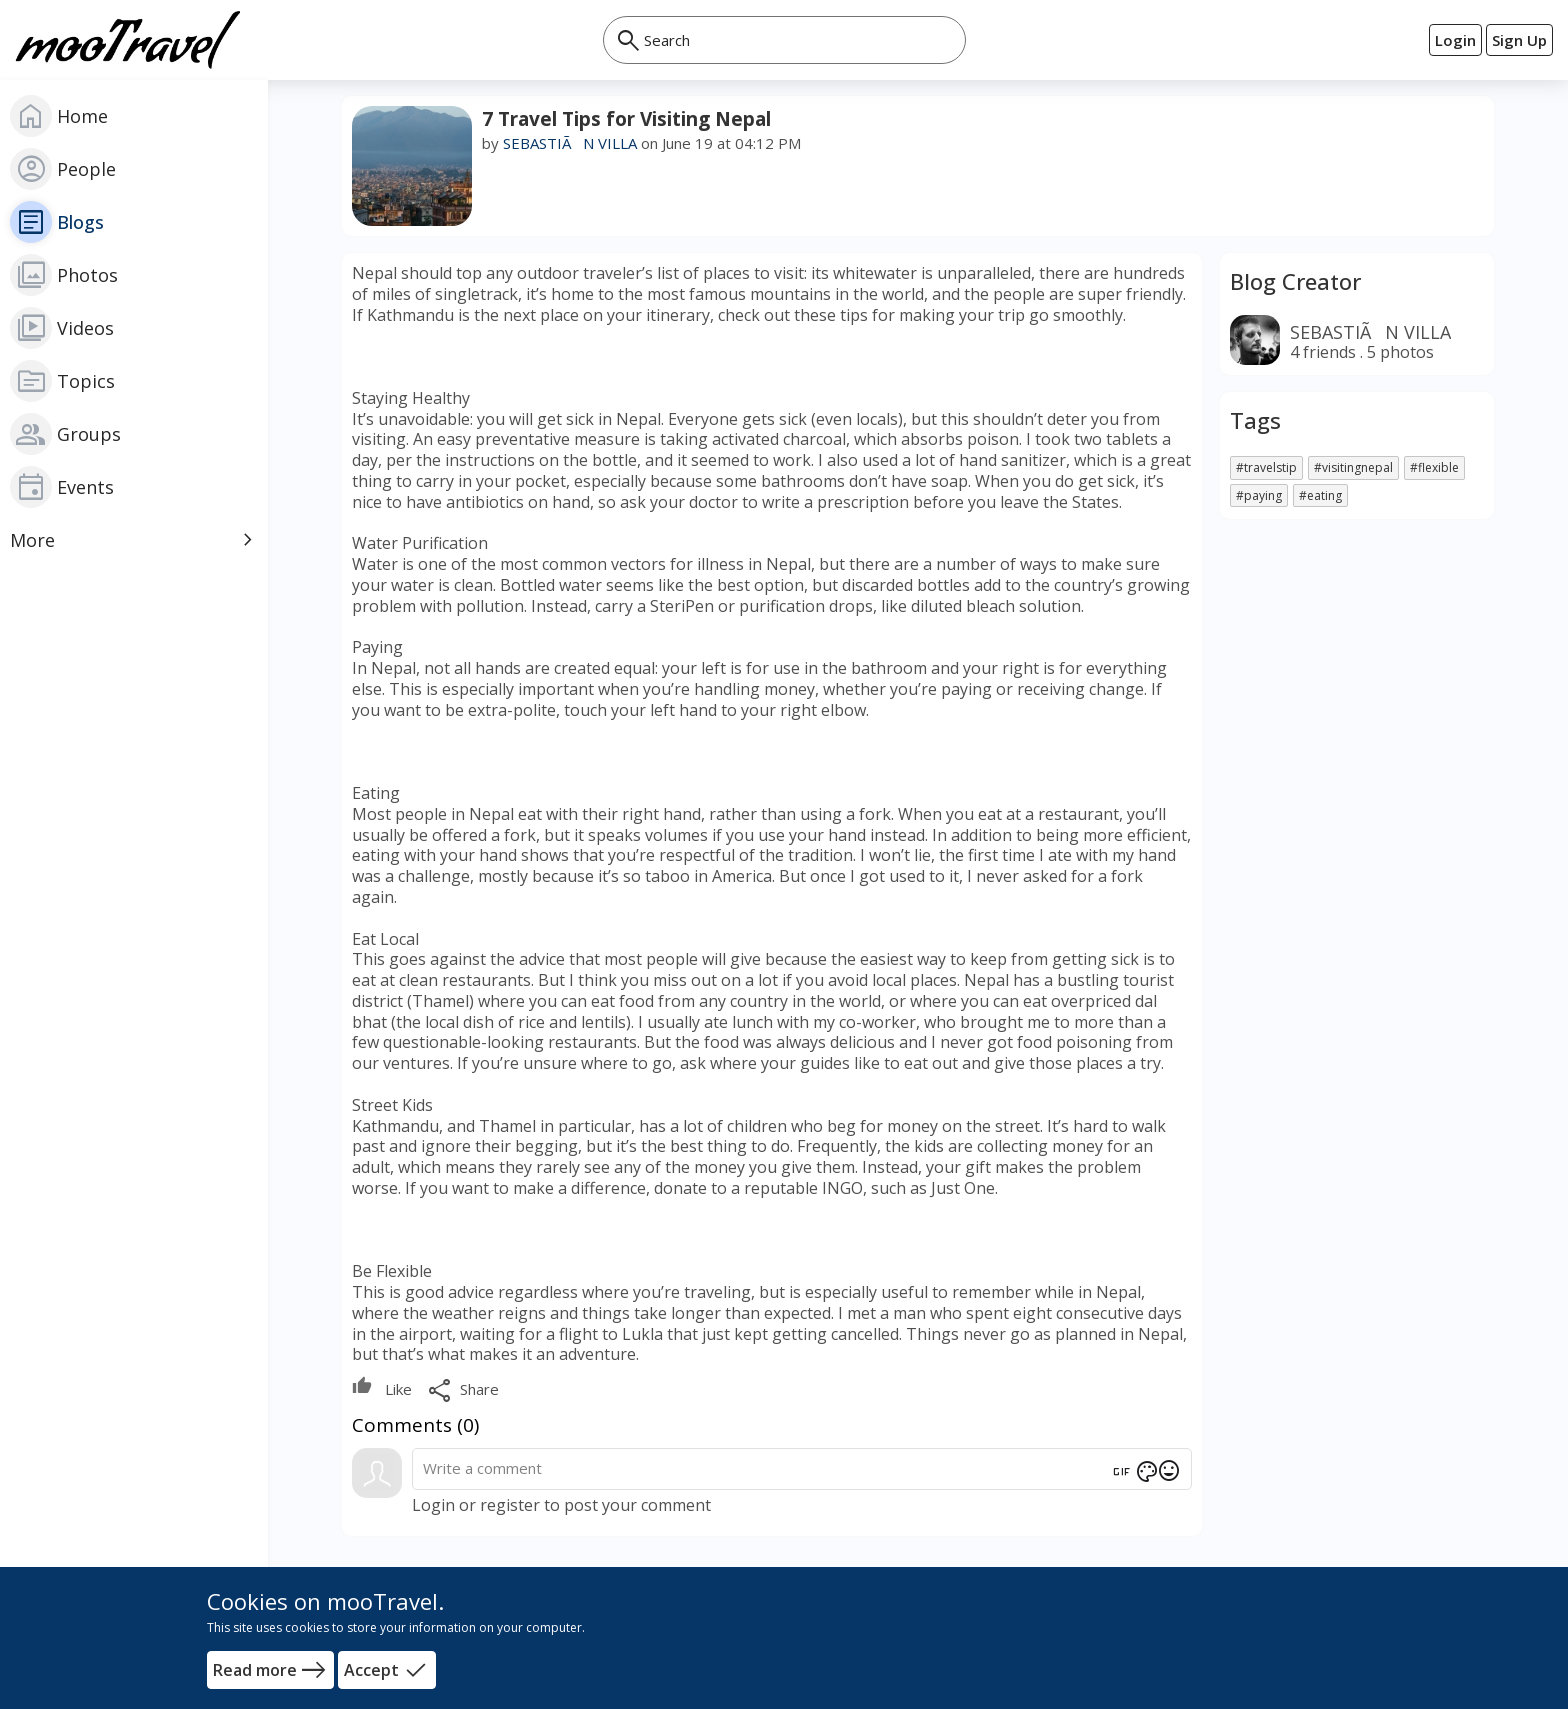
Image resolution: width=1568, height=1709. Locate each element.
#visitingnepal (1353, 467)
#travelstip (1266, 467)
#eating (1320, 495)
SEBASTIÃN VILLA (570, 143)
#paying (1259, 495)
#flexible (1434, 467)
